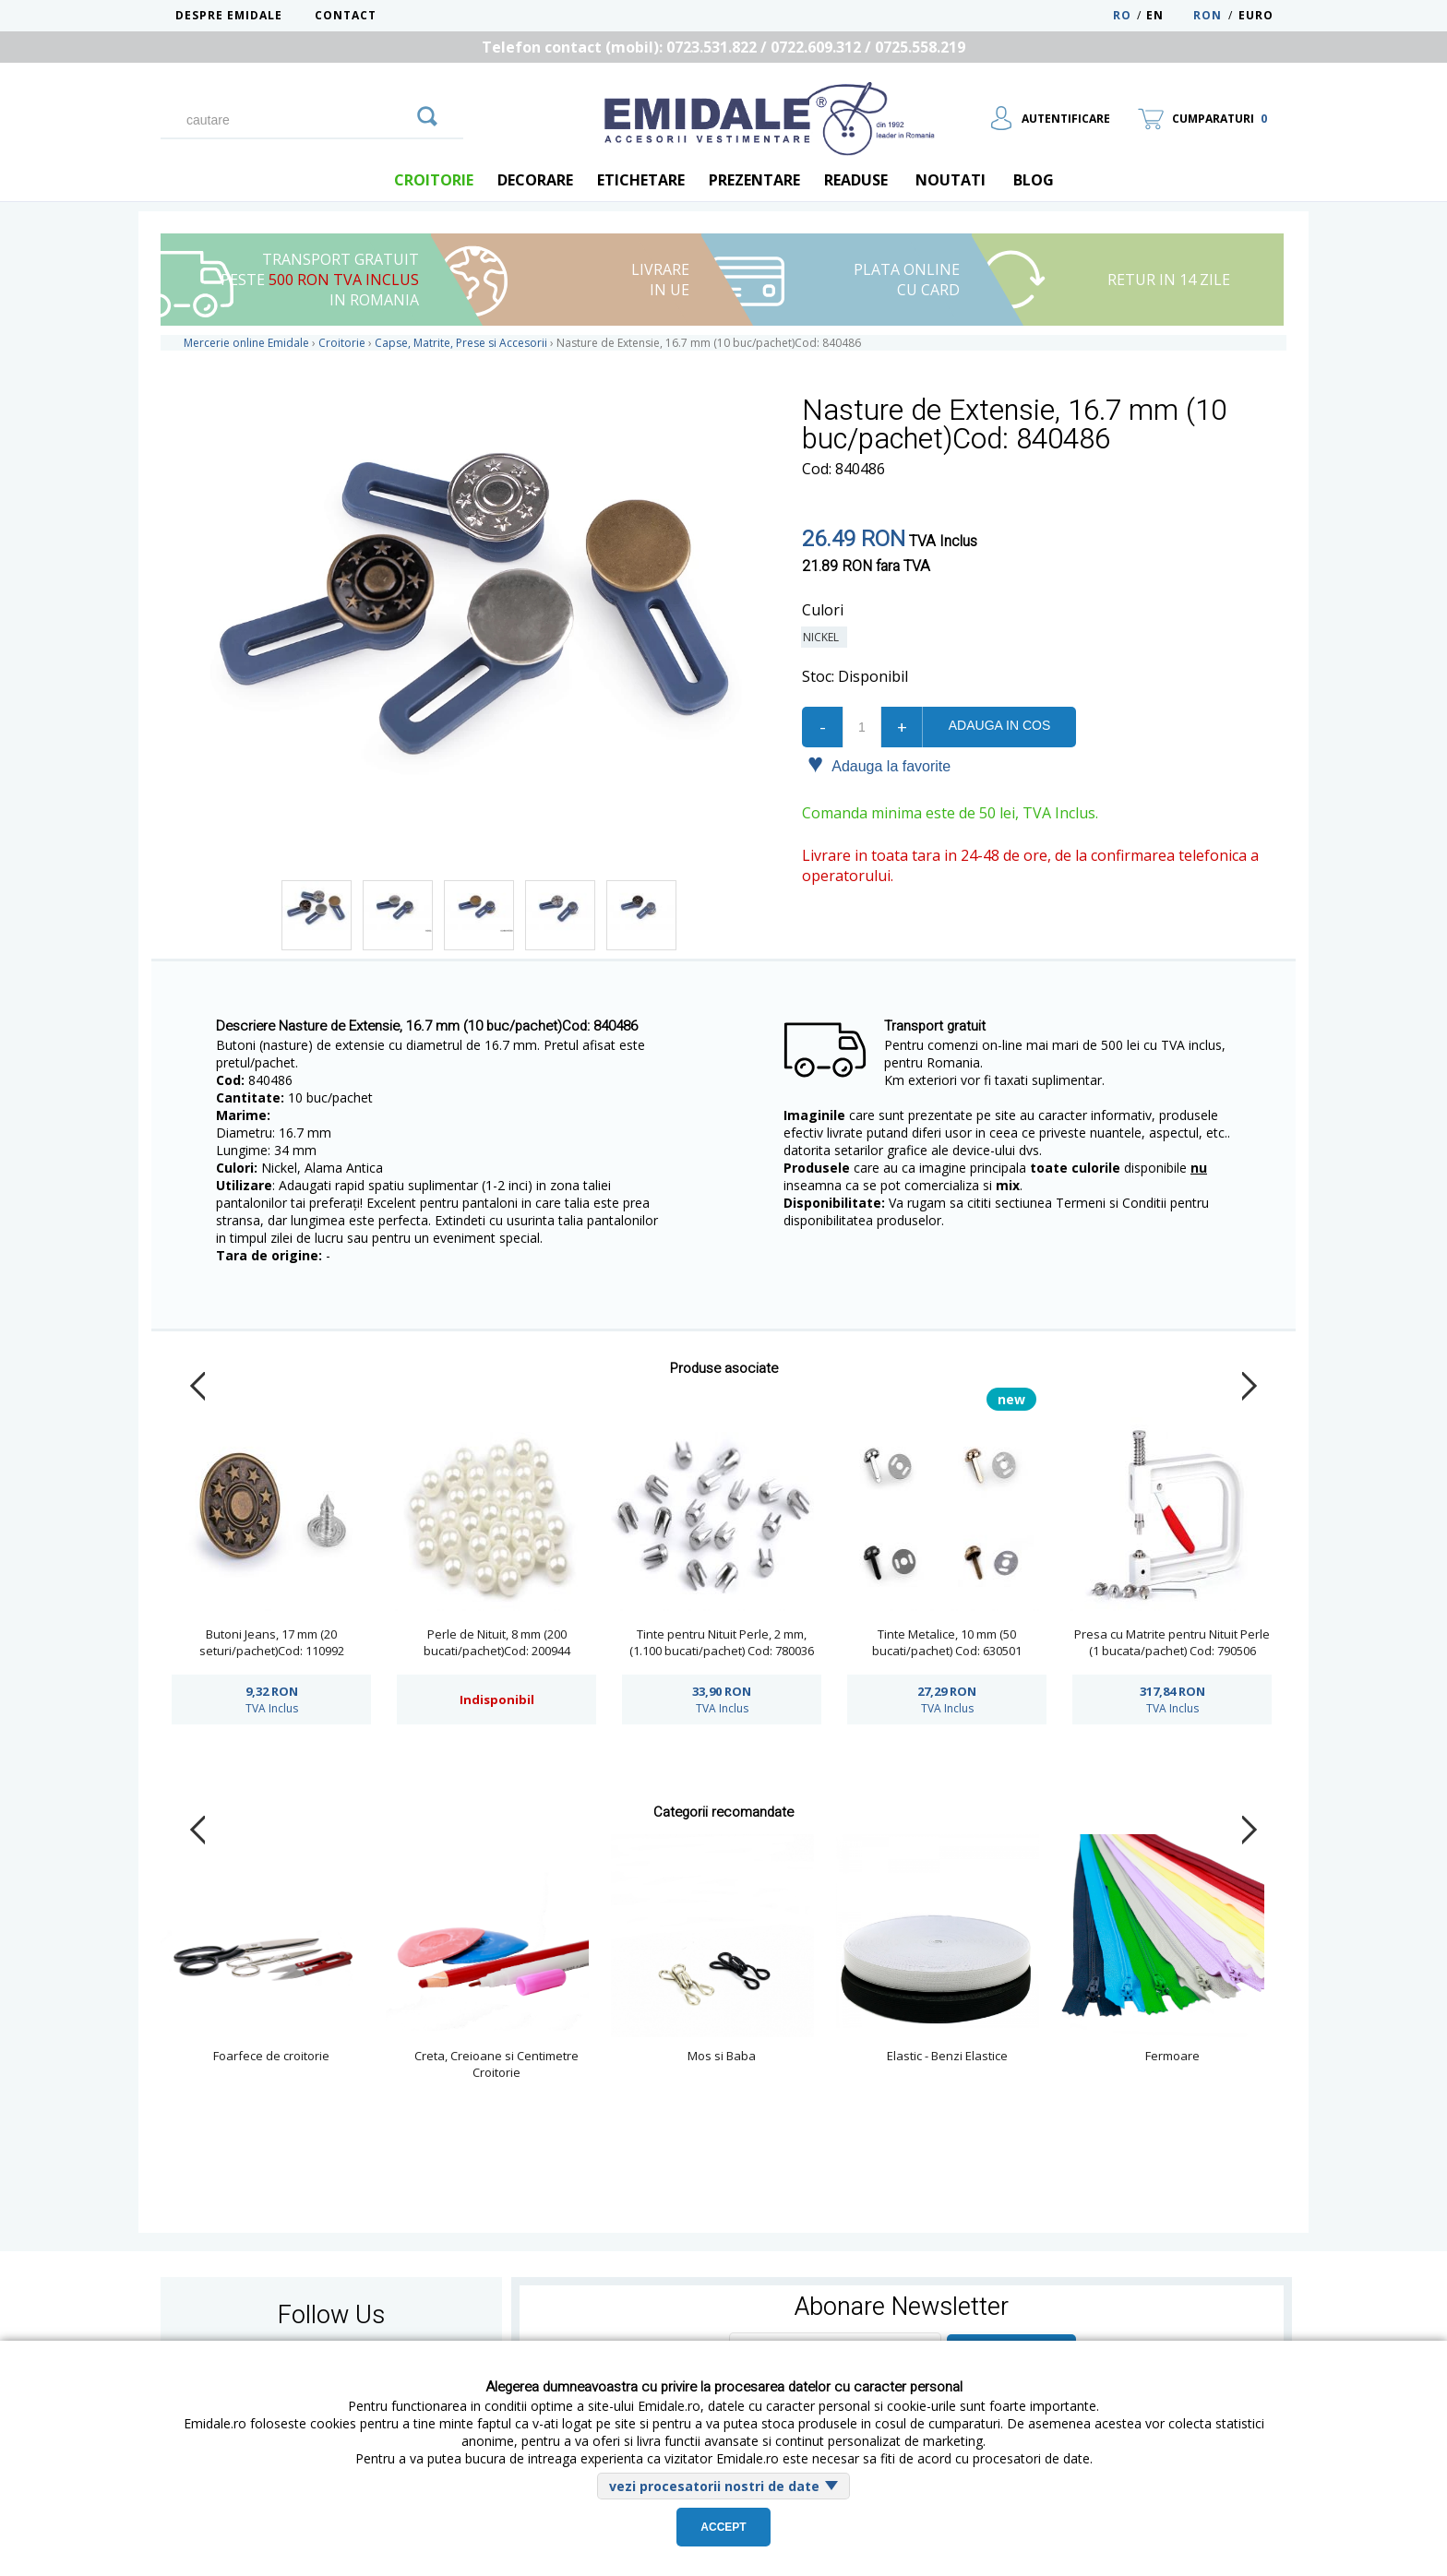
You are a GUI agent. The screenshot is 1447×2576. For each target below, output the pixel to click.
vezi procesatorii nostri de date (714, 2486)
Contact (346, 15)
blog (1033, 180)
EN (1168, 15)
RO (1122, 15)
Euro (1256, 15)
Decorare (535, 180)
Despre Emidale (228, 15)
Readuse (856, 180)
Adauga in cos (999, 725)
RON (1207, 15)
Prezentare (754, 180)
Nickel (823, 637)
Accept (723, 2527)
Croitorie (433, 180)
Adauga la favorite (879, 765)
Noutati (950, 180)
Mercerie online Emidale (246, 343)
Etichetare (641, 180)
